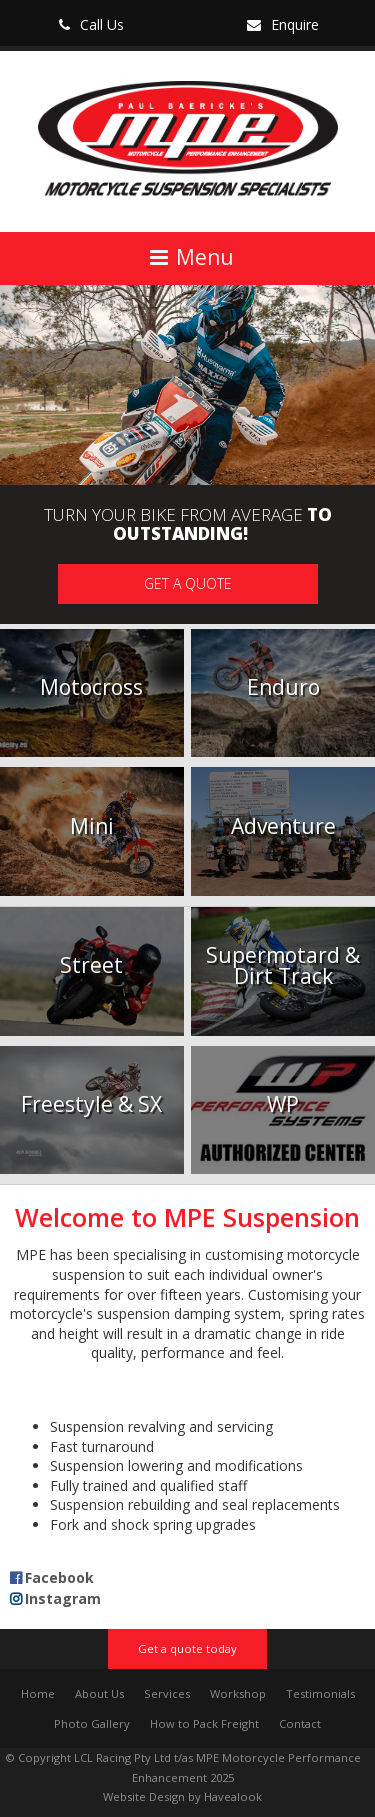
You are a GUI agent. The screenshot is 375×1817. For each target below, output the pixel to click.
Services (167, 1693)
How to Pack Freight (204, 1723)
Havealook (233, 1796)
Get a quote (188, 583)
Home (38, 1693)
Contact (300, 1723)
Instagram (63, 1598)
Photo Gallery (92, 1723)
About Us (99, 1693)
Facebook (59, 1577)
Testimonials (320, 1693)
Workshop (238, 1693)
